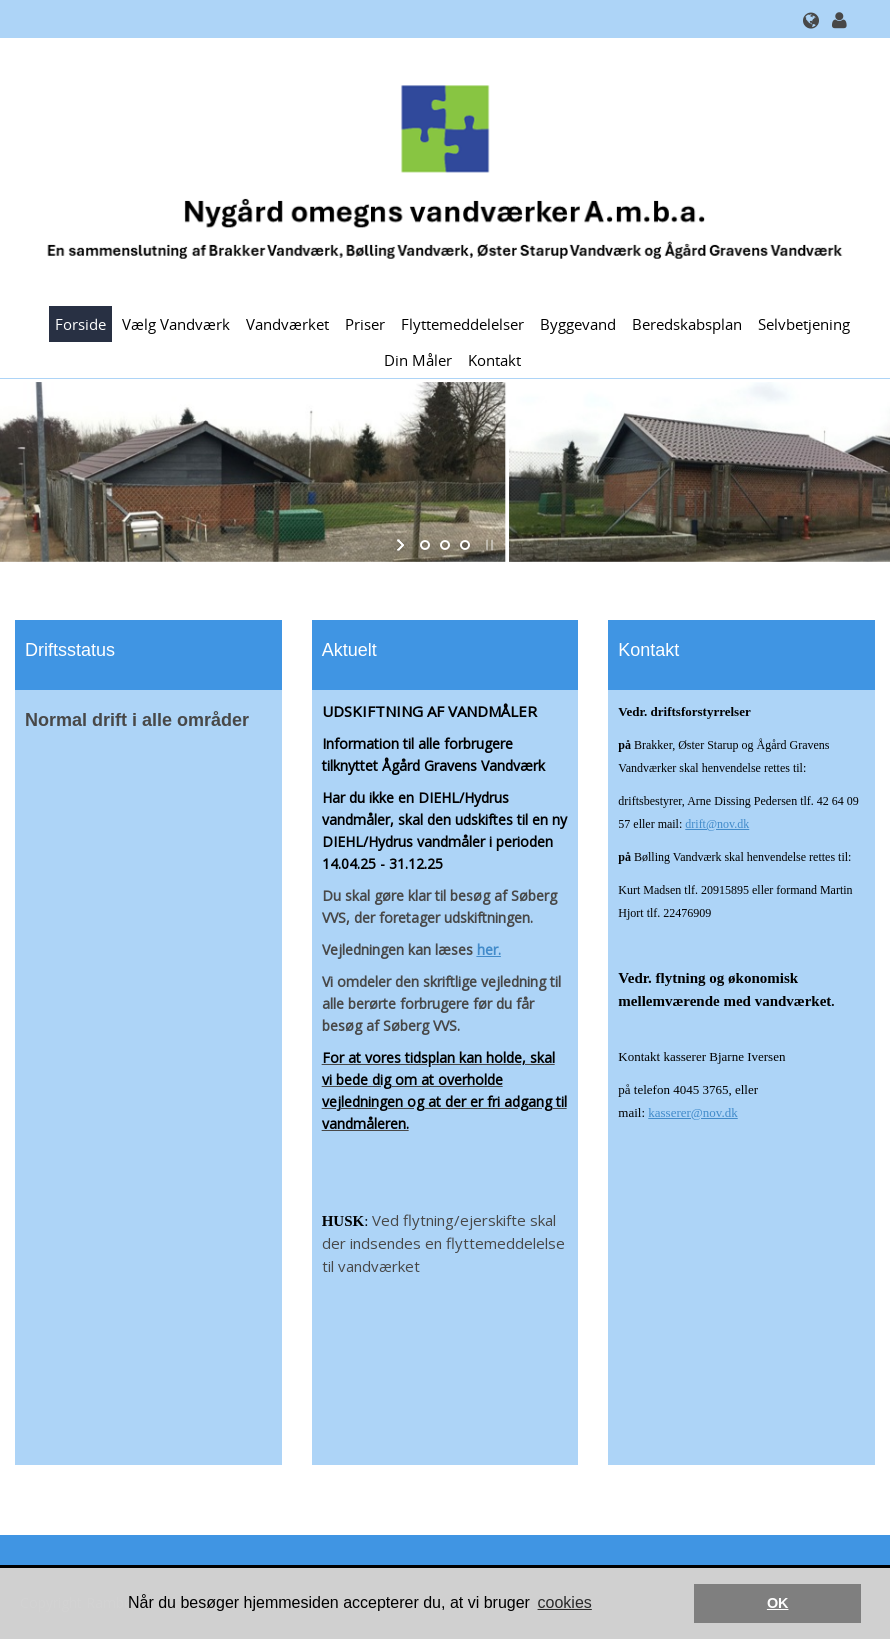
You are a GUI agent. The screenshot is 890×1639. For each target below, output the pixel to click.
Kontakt (494, 360)
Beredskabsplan (687, 324)
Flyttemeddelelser (462, 324)
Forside (80, 324)
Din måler (418, 360)
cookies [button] (565, 1602)
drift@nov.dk (717, 824)
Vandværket (287, 324)
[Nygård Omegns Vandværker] (437, 170)
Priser (365, 324)
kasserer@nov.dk (692, 1112)
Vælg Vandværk (176, 324)
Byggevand (578, 324)
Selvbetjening (804, 324)
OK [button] (778, 1603)
